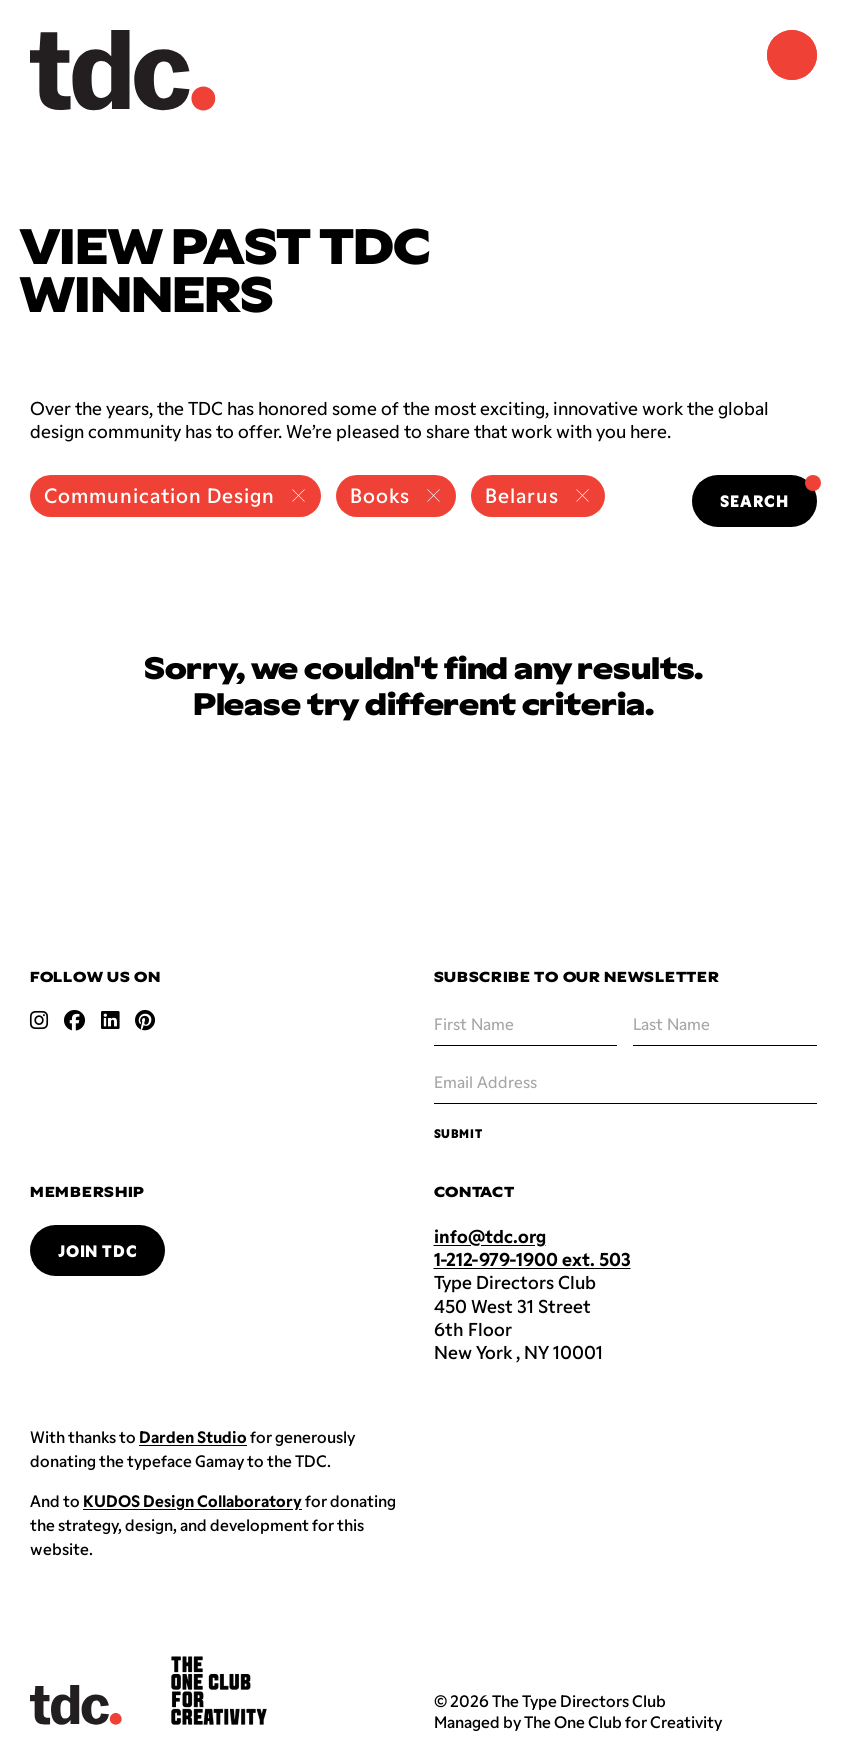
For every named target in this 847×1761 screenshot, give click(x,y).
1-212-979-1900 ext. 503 (532, 1259)
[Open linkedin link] (110, 1020)
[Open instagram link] (39, 1020)
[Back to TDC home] (123, 70)
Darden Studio (193, 1436)
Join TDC (97, 1250)
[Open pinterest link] (145, 1020)
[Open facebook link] (74, 1020)
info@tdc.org (490, 1236)
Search (768, 492)
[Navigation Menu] (792, 55)
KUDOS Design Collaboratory (192, 1500)
